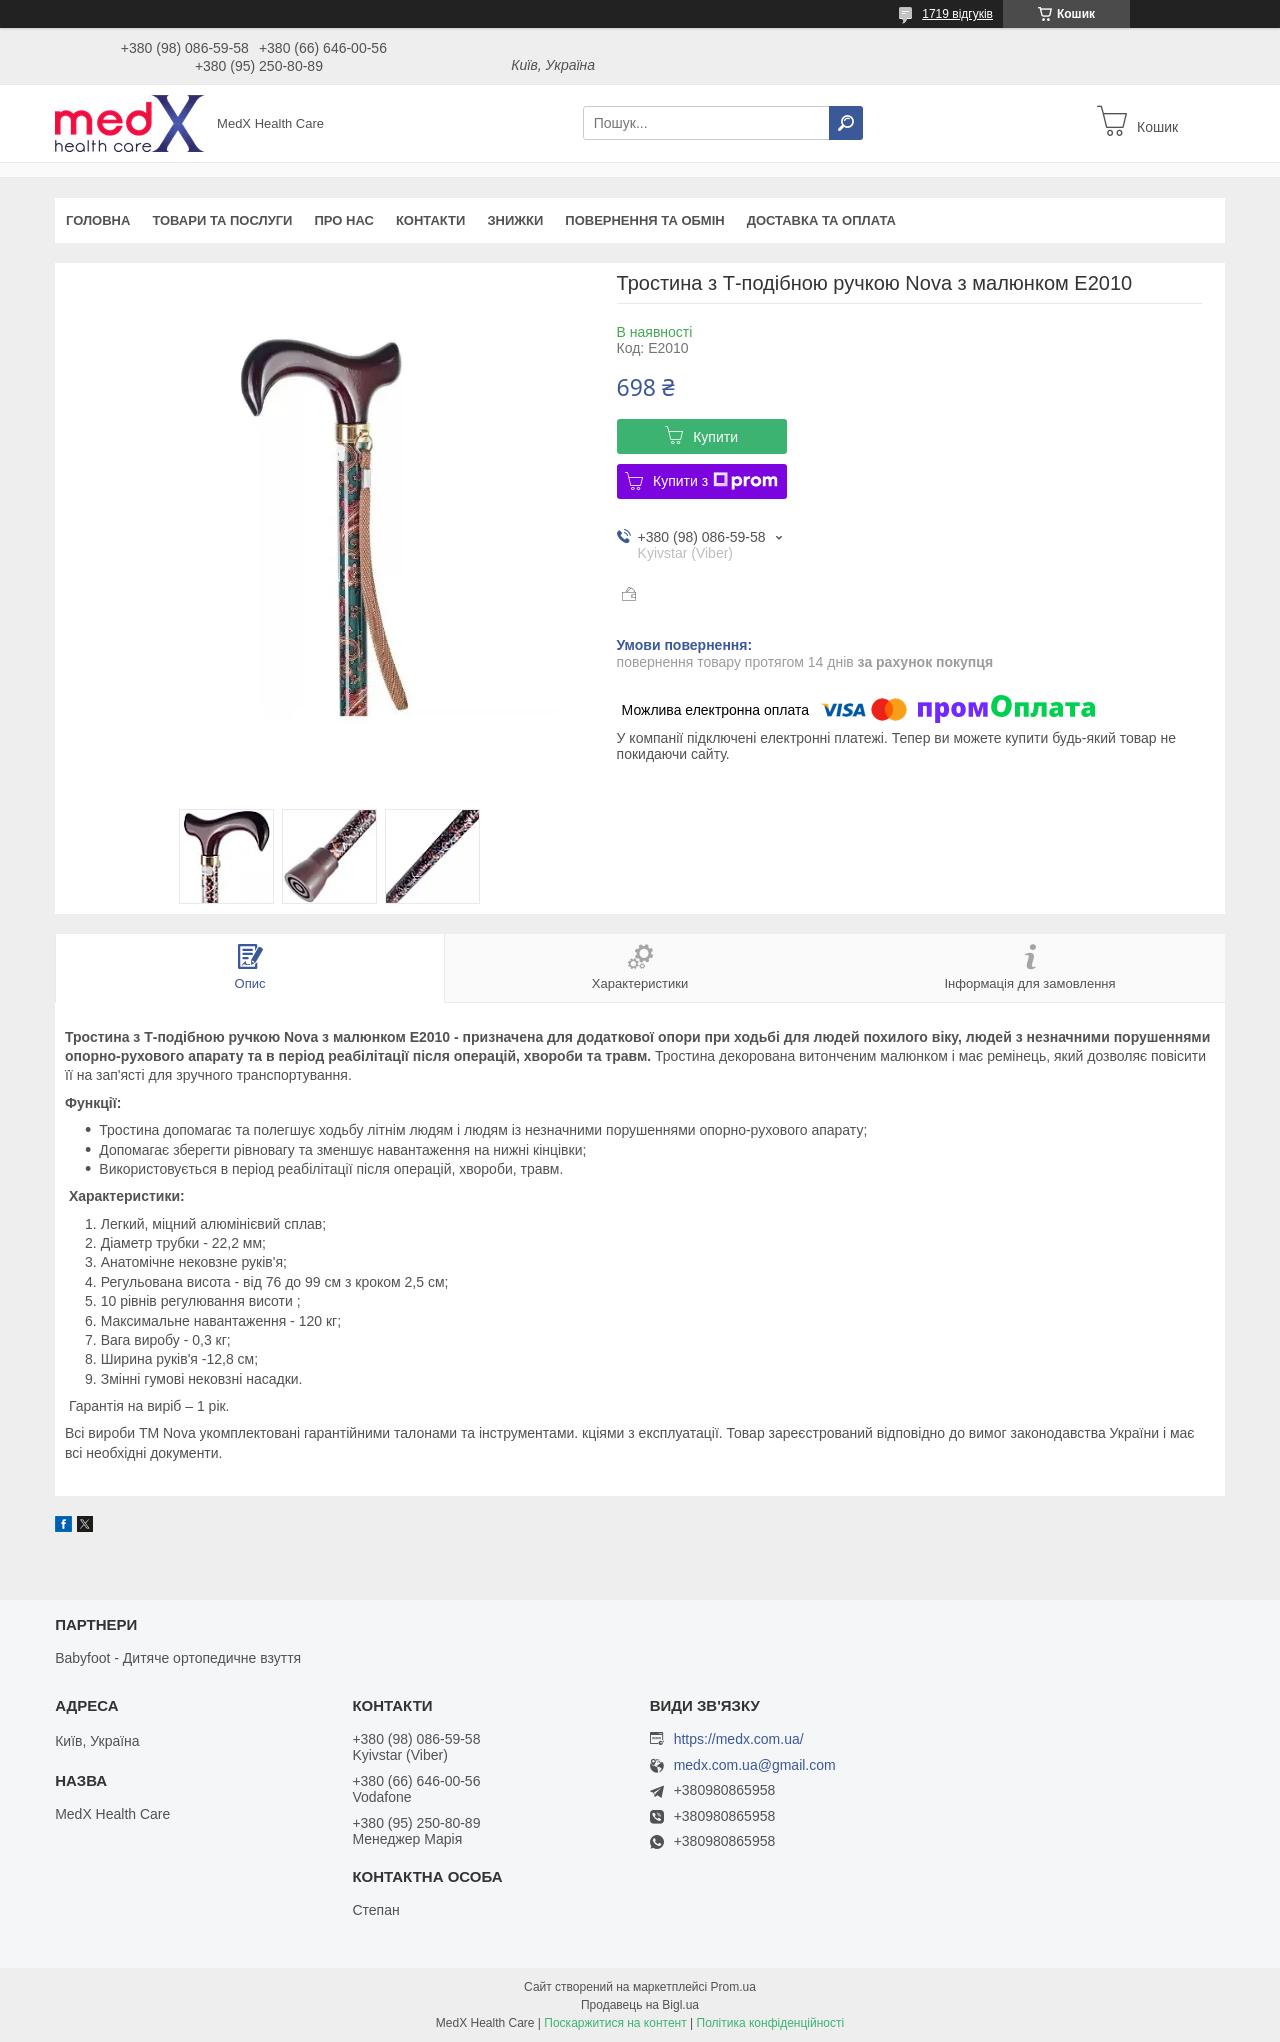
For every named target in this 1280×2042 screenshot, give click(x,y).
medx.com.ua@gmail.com (755, 1765)
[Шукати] (846, 123)
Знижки (515, 220)
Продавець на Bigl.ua (640, 2005)
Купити (715, 437)
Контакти (431, 220)
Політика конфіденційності (771, 2023)
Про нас (343, 220)
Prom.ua (733, 1987)
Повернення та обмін (644, 220)
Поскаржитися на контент (615, 2023)
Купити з (715, 481)
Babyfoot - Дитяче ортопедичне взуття (178, 1658)
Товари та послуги (222, 220)
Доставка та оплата (821, 220)
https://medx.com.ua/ (739, 1739)
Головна (98, 220)
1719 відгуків (957, 14)
